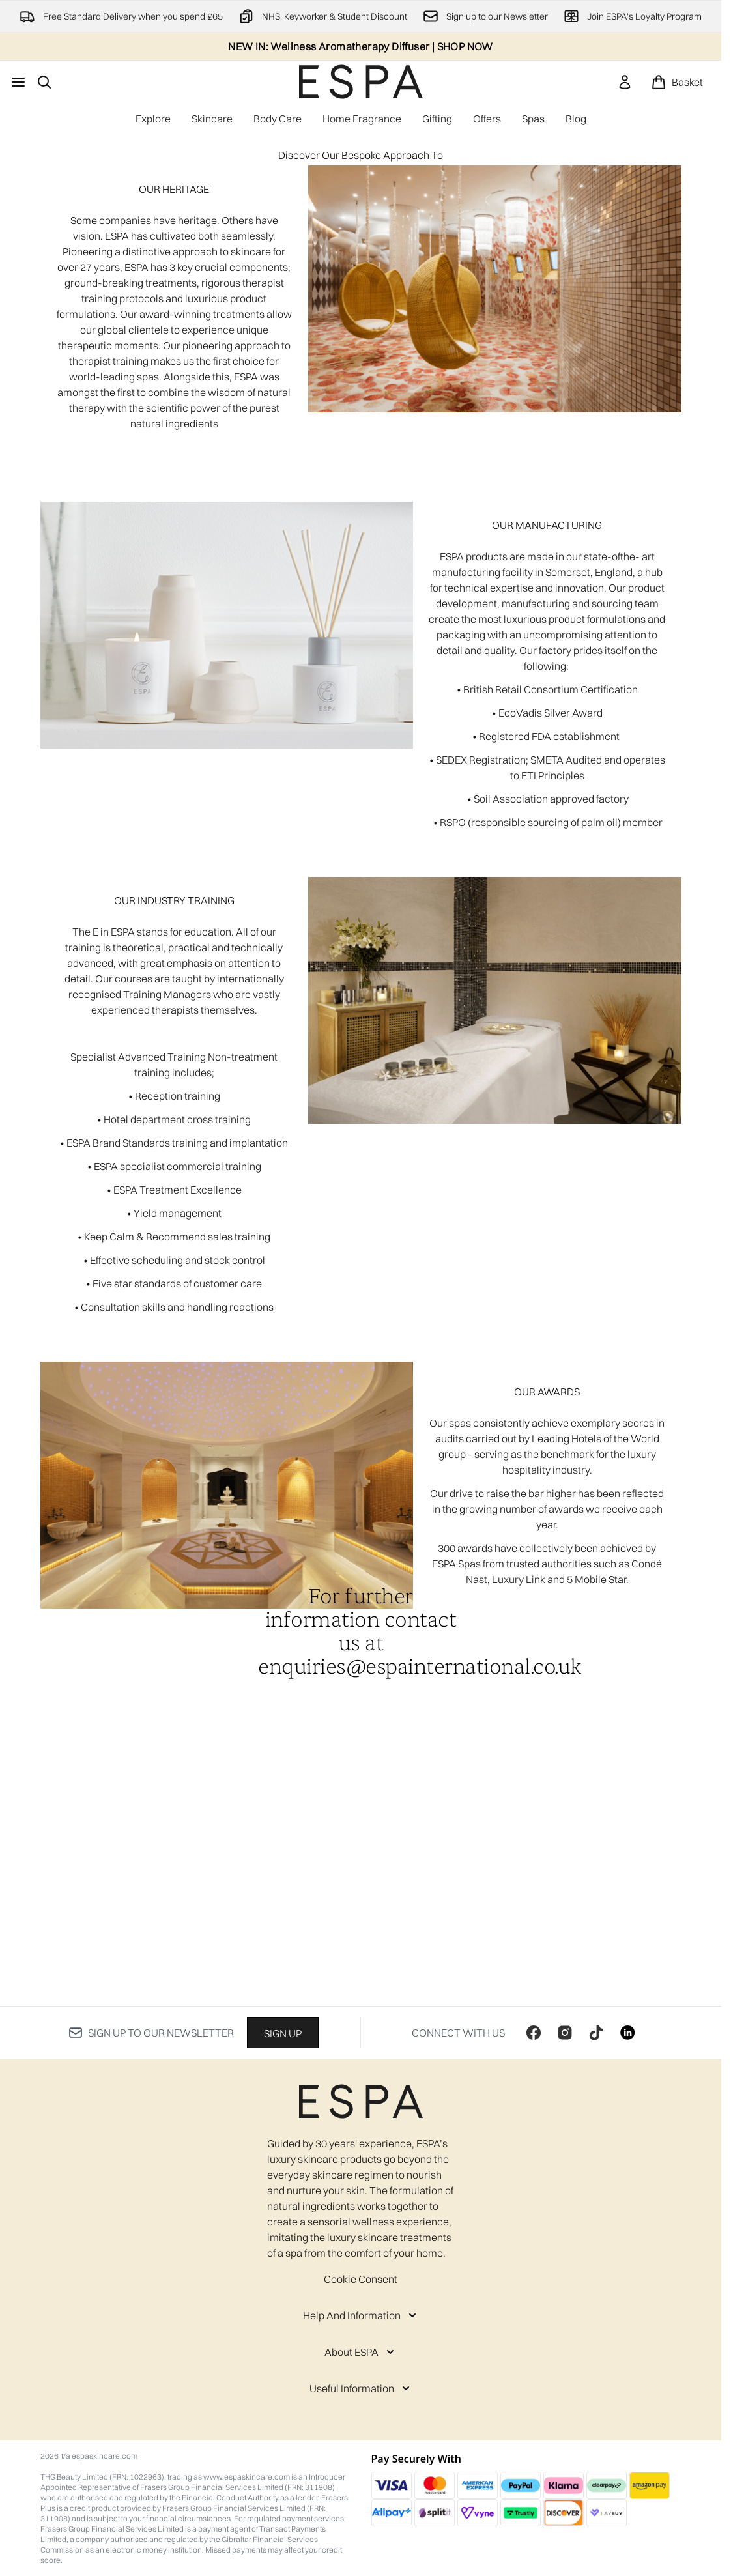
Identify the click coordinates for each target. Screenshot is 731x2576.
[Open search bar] (44, 82)
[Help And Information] (361, 2315)
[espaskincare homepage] (361, 81)
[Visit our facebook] (533, 2032)
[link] (624, 82)
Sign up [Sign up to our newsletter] (283, 2033)
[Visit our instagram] (564, 2032)
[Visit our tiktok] (596, 2032)
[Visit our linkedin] (627, 2032)
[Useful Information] (360, 2388)
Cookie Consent (360, 2278)
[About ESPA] (360, 2352)
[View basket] (677, 82)
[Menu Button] (18, 82)
